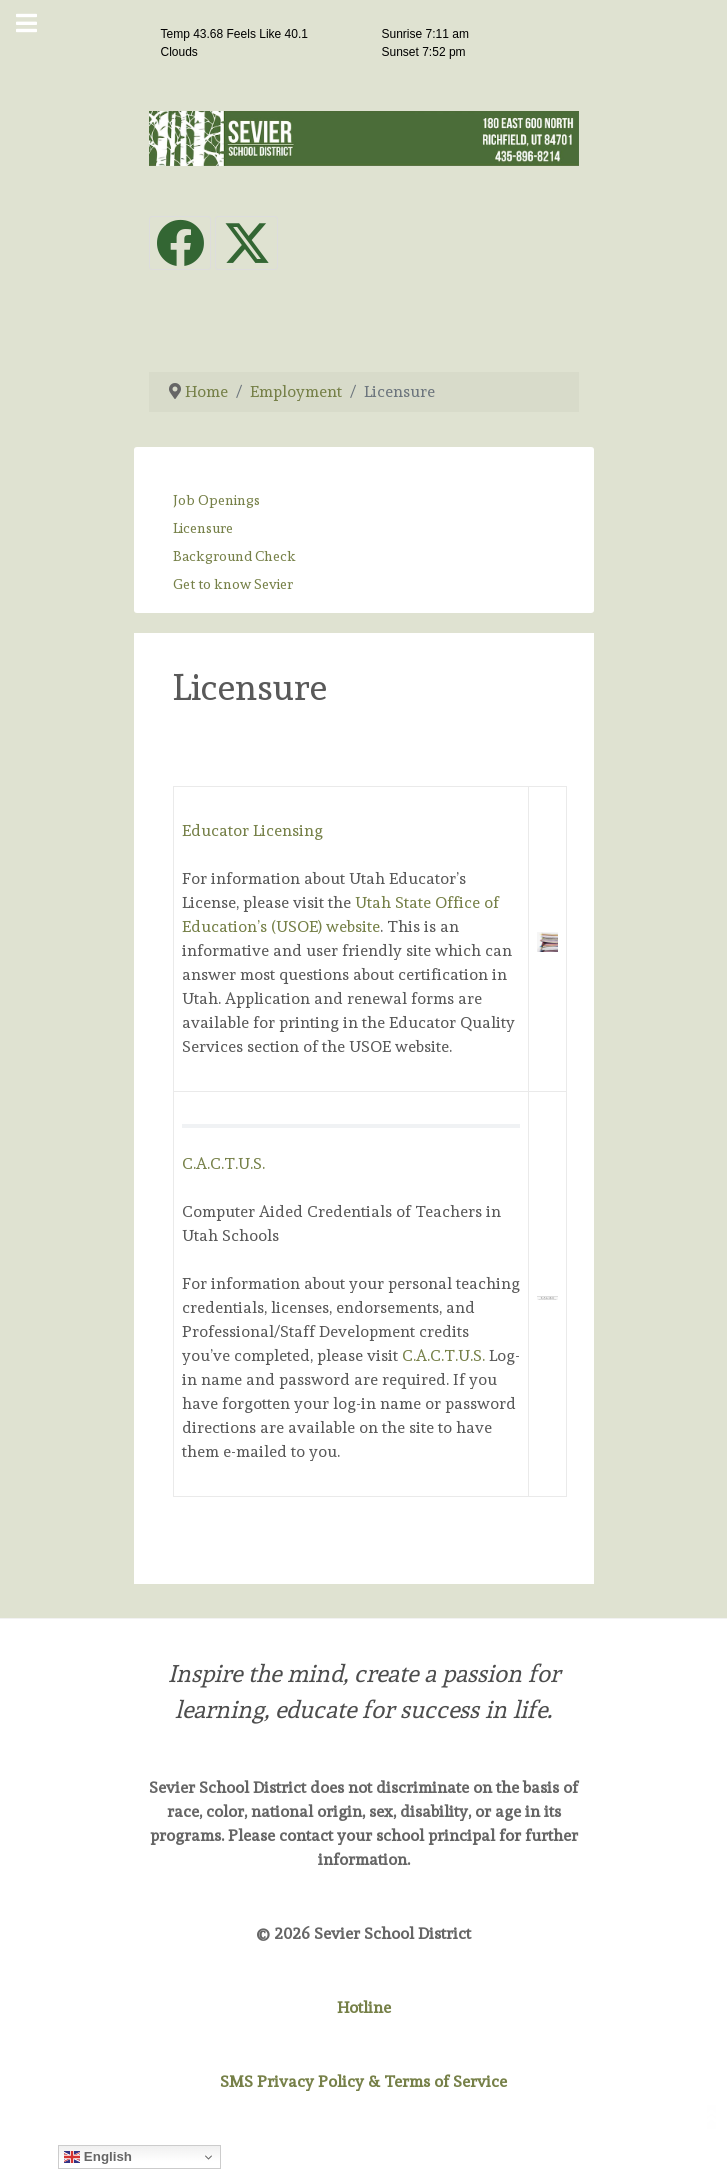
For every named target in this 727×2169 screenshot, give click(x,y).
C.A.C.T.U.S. (223, 1163)
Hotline (364, 2007)
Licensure (203, 528)
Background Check (234, 556)
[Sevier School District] (364, 134)
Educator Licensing (252, 830)
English (98, 2157)
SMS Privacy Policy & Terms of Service (363, 2081)
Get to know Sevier (233, 584)
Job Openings (216, 500)
